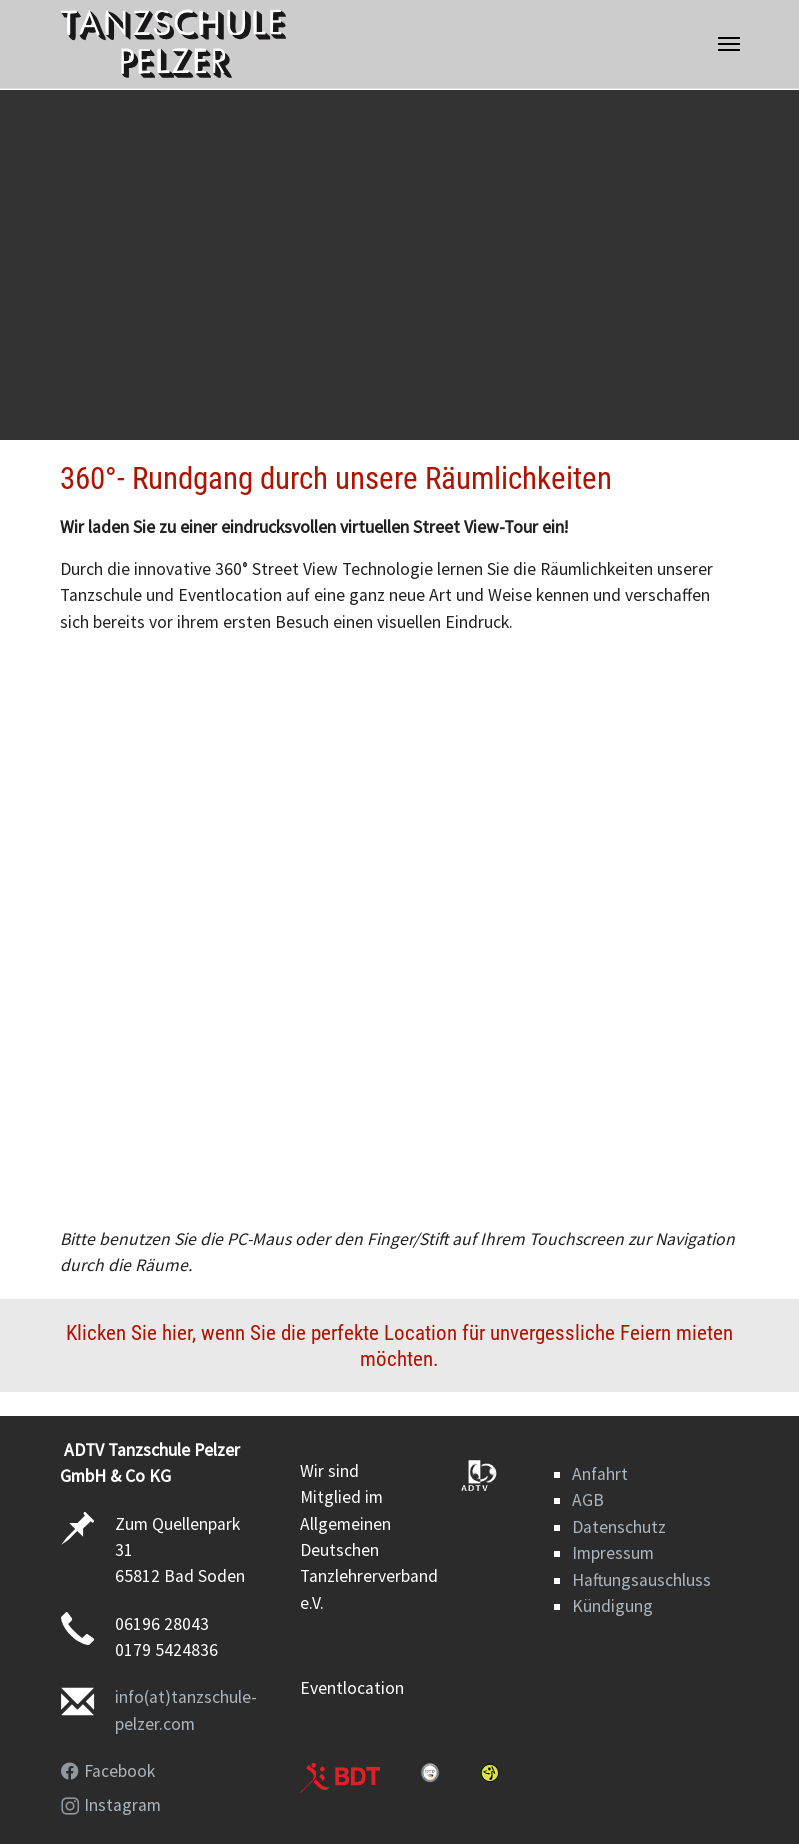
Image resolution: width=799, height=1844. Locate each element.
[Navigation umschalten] (729, 45)
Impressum (613, 1553)
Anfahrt (600, 1474)
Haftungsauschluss (641, 1580)
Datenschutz (619, 1527)
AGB (588, 1500)
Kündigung (612, 1606)
